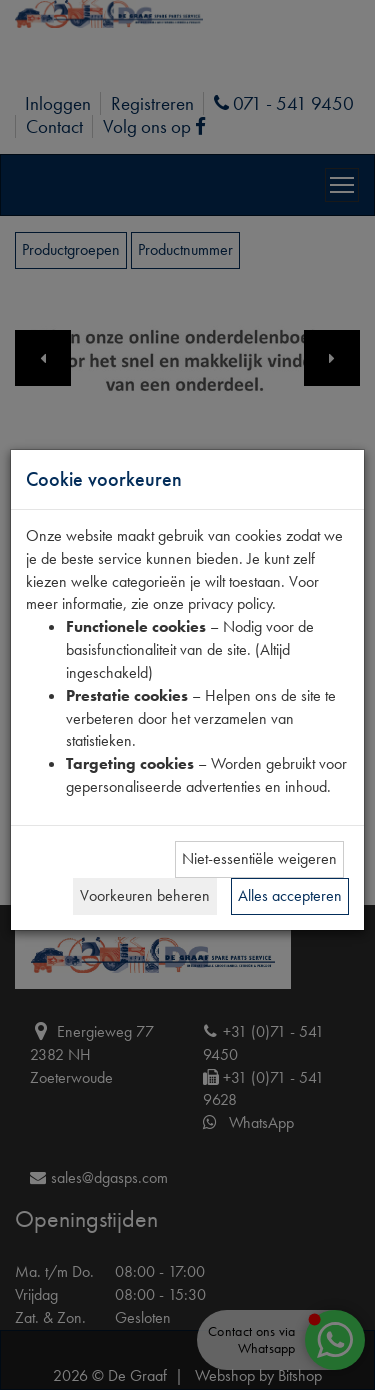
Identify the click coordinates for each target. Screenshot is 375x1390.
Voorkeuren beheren (145, 895)
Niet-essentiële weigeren (259, 858)
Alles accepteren (290, 895)
